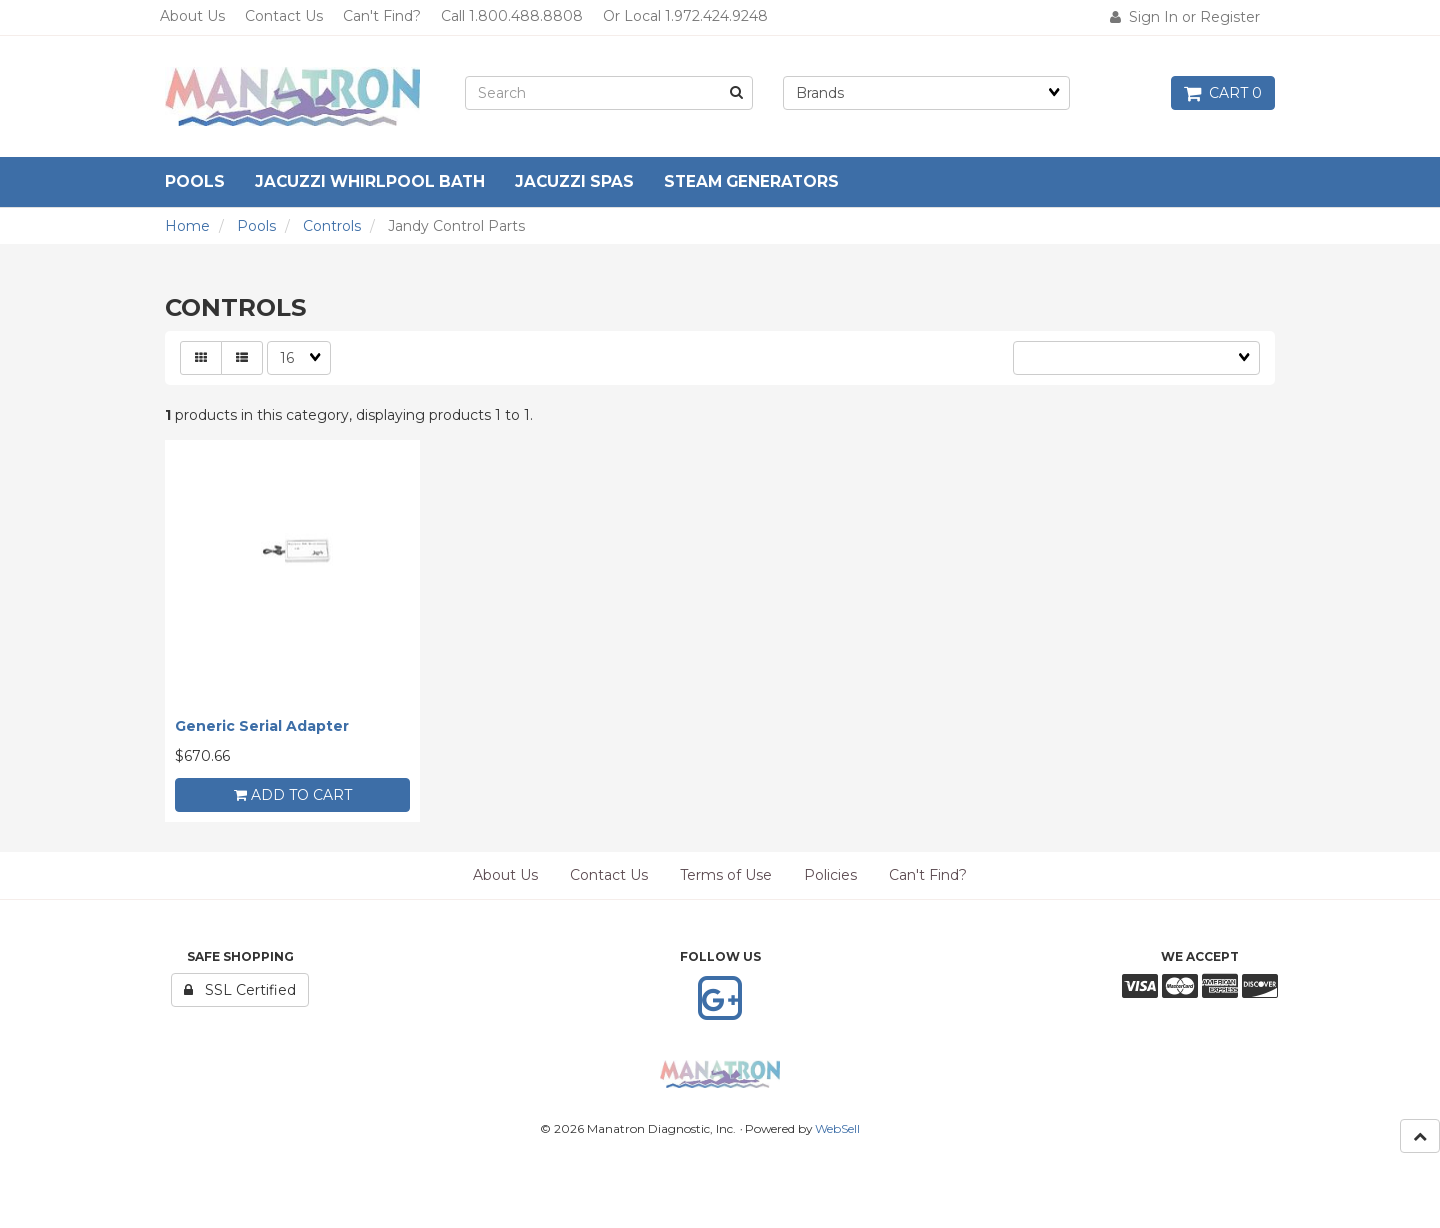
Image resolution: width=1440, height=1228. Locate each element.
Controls (332, 226)
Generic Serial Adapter (262, 726)
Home (187, 226)
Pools (256, 226)
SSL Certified (240, 990)
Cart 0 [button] (1223, 93)
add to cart (293, 795)
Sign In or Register (1185, 17)
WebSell (837, 1128)
